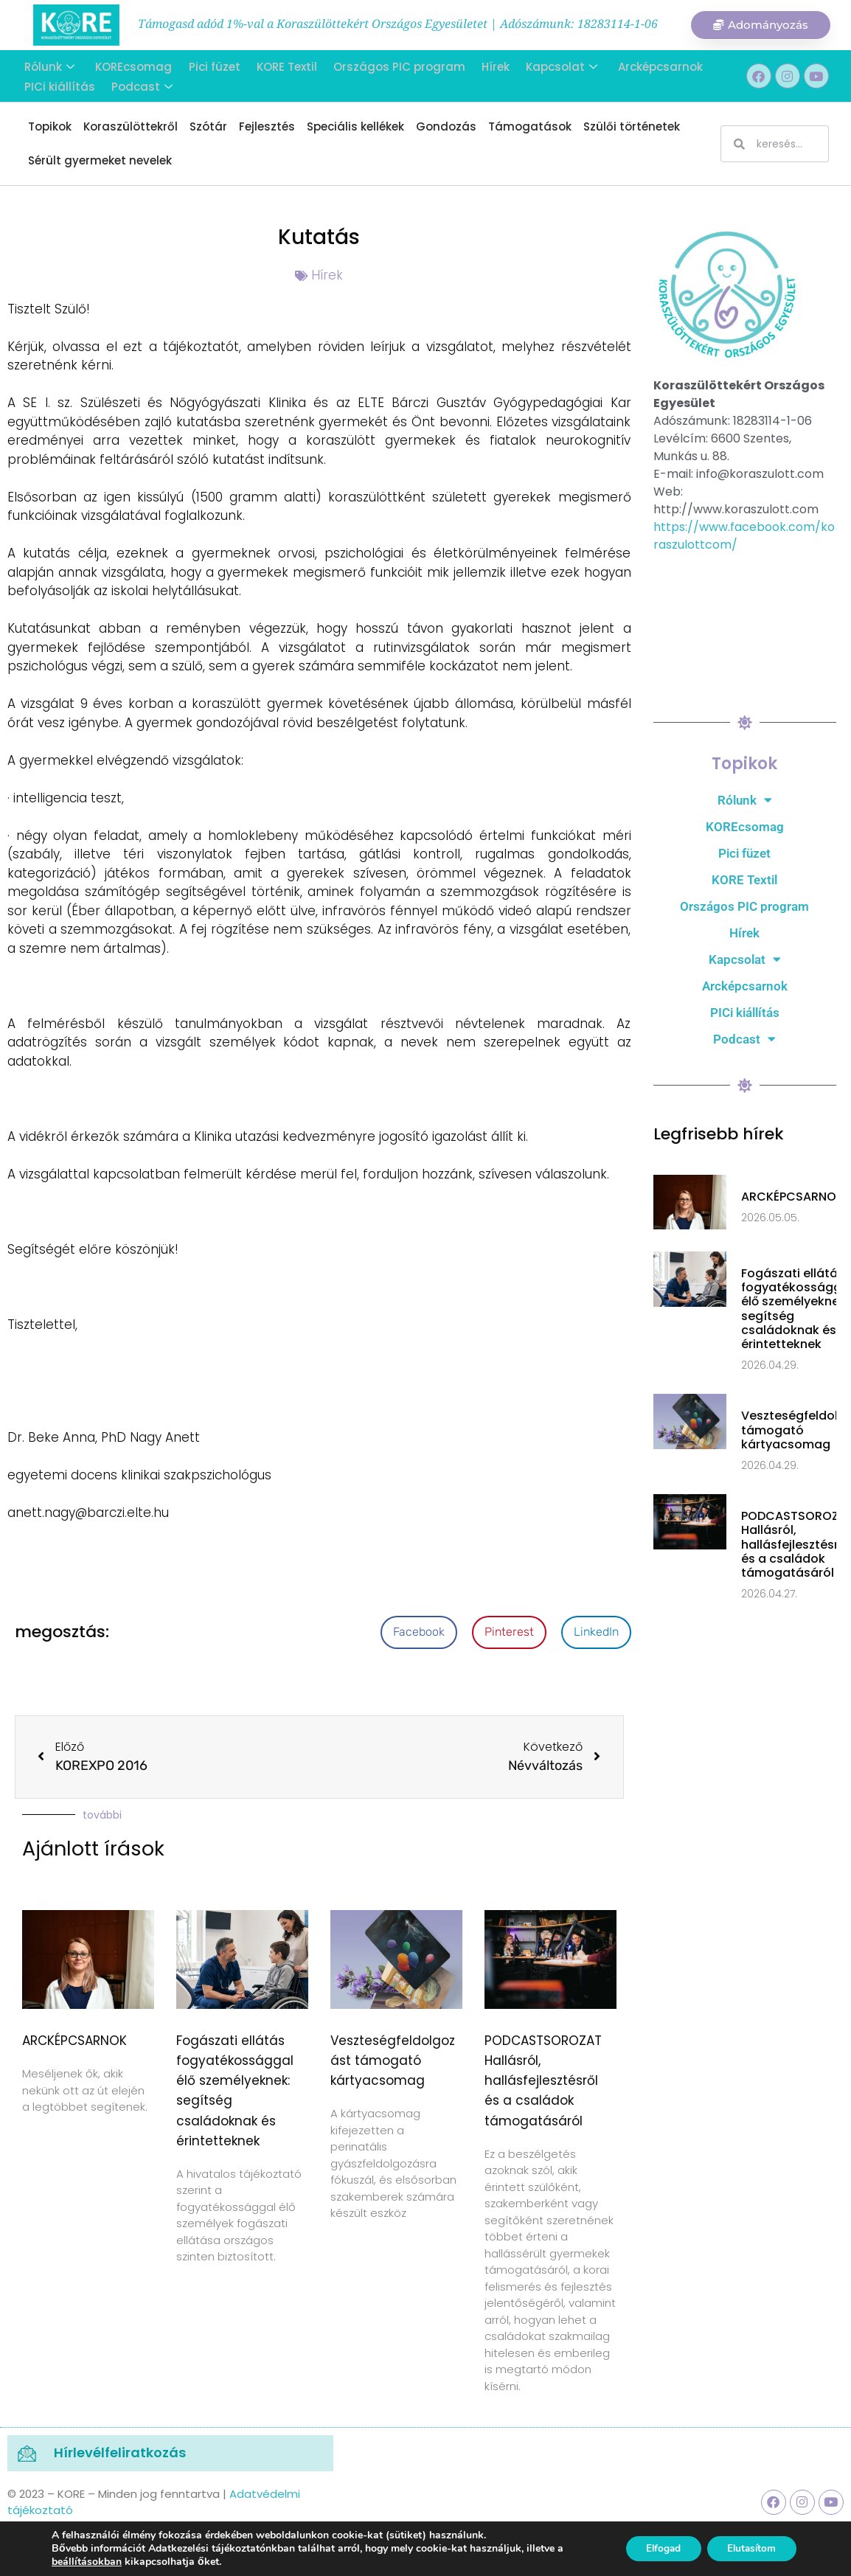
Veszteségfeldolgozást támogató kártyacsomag (392, 2060)
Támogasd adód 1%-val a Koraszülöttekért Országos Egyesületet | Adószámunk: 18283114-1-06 (398, 23)
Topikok (50, 126)
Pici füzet (209, 66)
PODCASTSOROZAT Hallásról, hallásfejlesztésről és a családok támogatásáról (543, 2081)
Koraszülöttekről (130, 126)
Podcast (138, 84)
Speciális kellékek (355, 126)
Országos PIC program (390, 66)
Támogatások (530, 126)
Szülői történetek (631, 126)
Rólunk (47, 66)
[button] (419, 1632)
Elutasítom (748, 2548)
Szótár (208, 126)
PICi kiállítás (57, 84)
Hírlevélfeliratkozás (120, 2452)
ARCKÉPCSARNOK (74, 2040)
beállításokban (87, 2562)
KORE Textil (279, 66)
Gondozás (446, 126)
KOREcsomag (129, 66)
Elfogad (655, 2548)
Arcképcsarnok (647, 66)
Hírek (485, 66)
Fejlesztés (267, 126)
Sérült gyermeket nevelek (100, 160)
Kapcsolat (550, 66)
